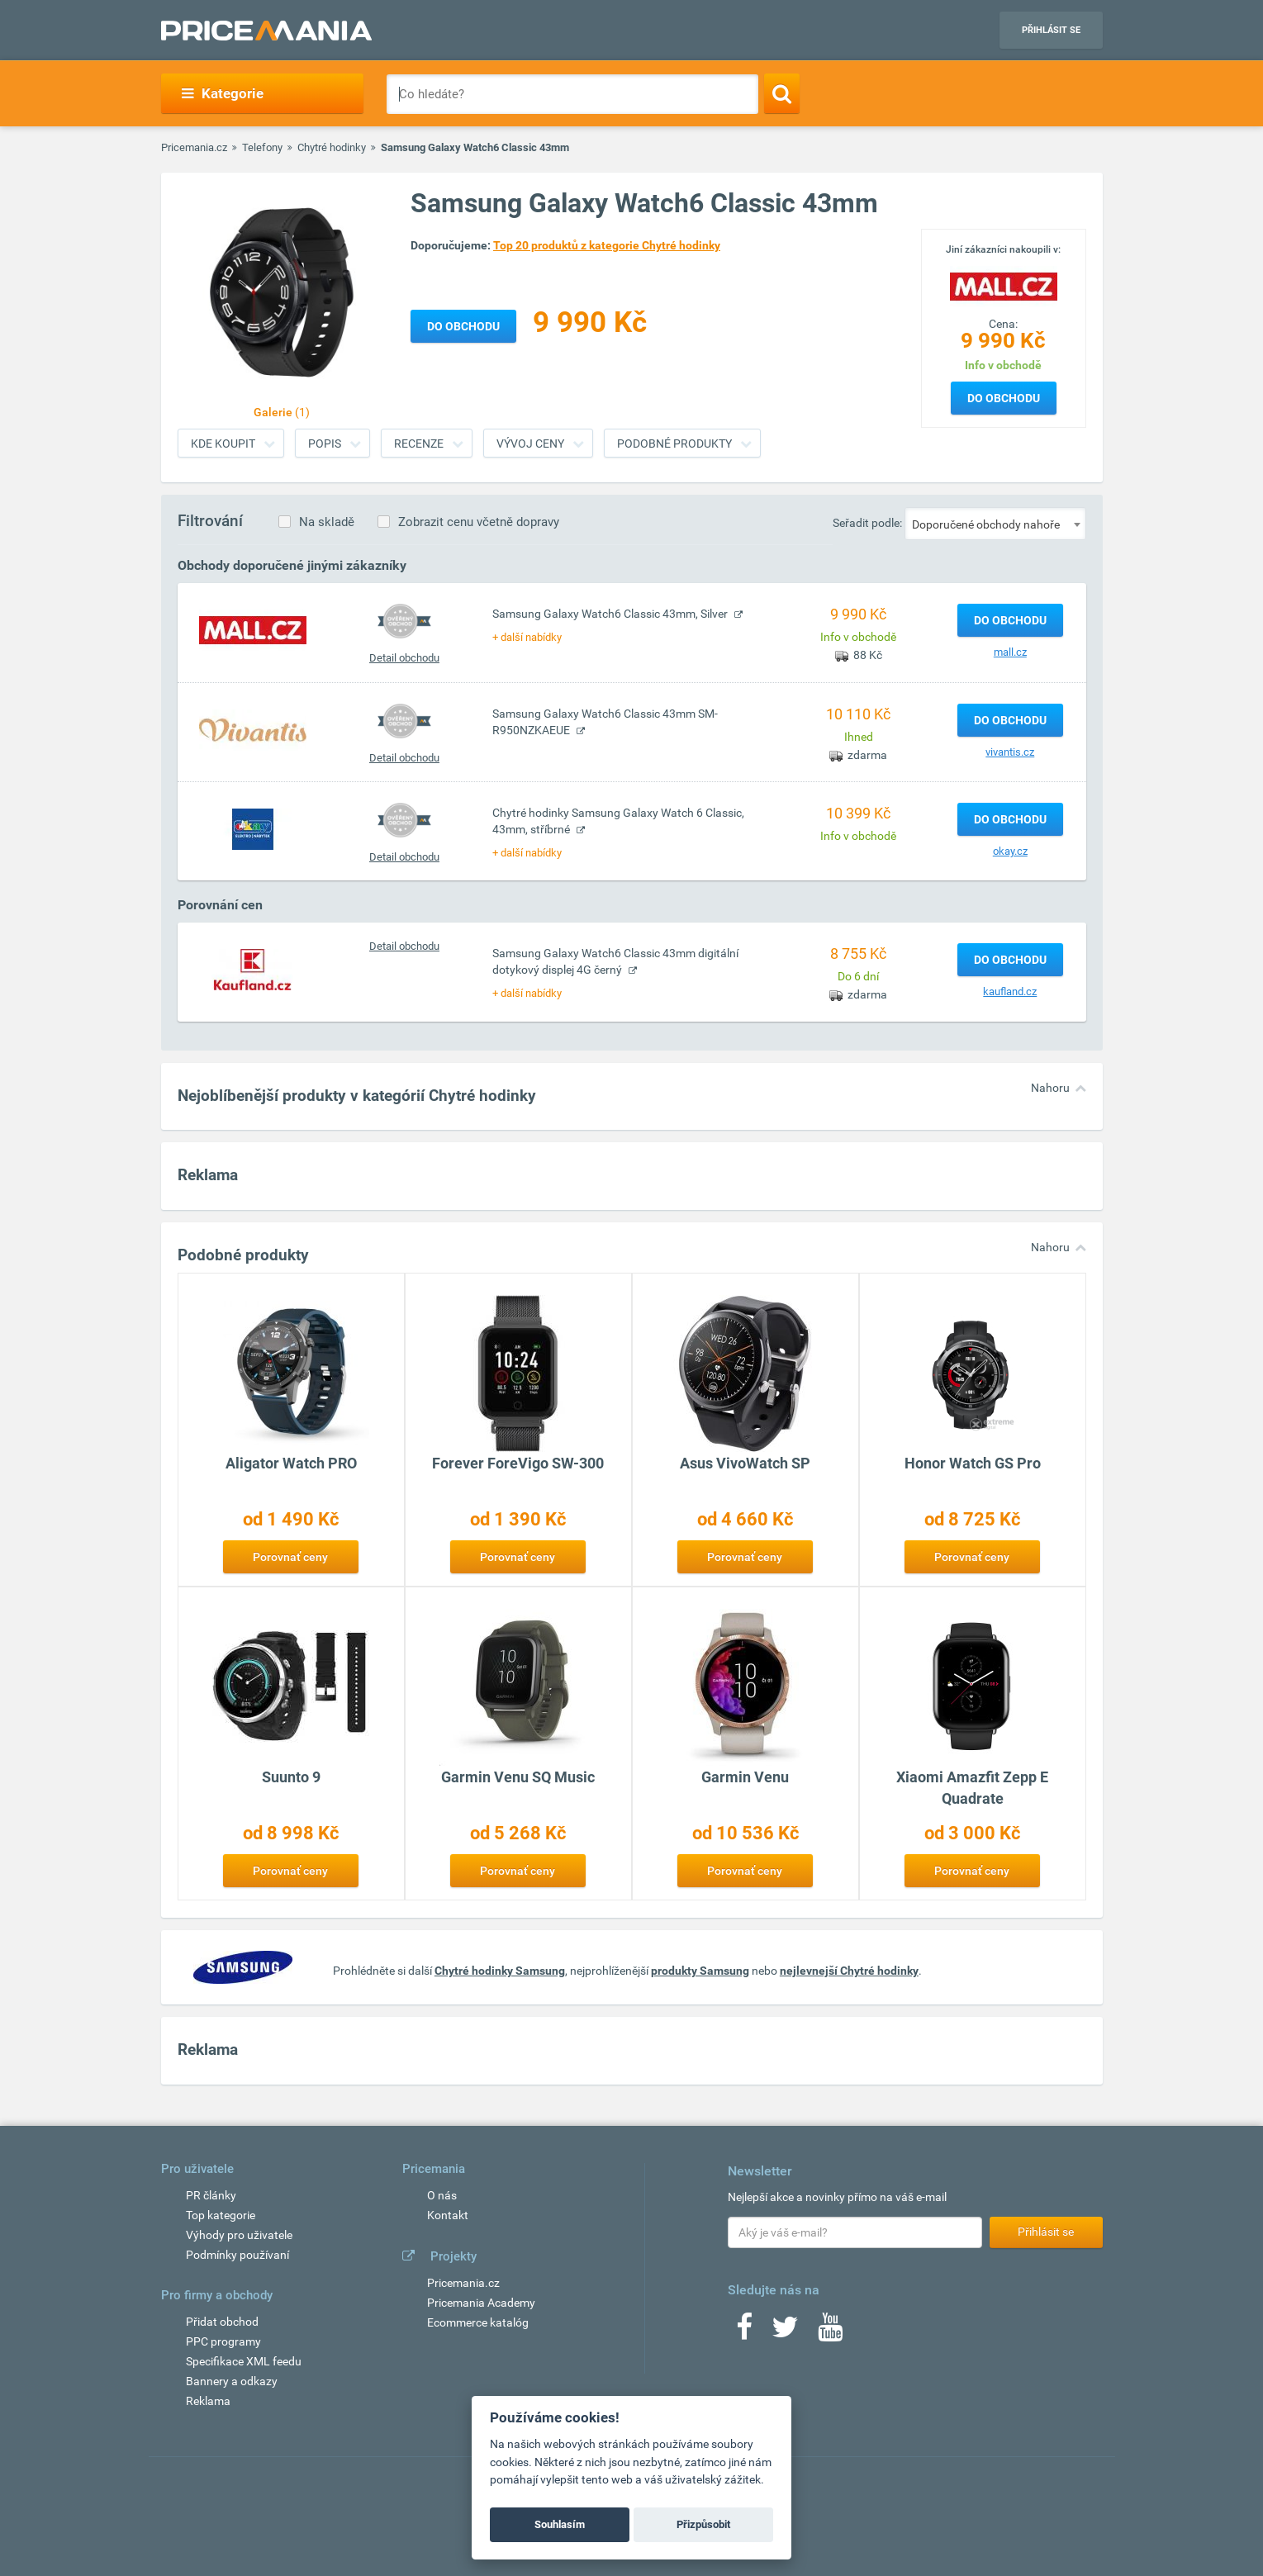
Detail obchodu (404, 658)
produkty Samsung (700, 1970)
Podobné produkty (674, 443)
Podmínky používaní (237, 2254)
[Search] (782, 93)
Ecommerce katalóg (478, 2322)
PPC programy (223, 2341)
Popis (324, 443)
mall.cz (1010, 652)
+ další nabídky (527, 637)
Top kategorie (220, 2215)
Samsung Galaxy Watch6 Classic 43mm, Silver (611, 613)
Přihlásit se (1051, 30)
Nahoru (1050, 1087)
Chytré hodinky (331, 147)
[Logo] (1003, 285)
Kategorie (223, 93)
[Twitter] (785, 2332)
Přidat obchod (222, 2321)
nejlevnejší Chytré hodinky (849, 1970)
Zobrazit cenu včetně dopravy (478, 522)
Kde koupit (223, 443)
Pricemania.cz (194, 147)
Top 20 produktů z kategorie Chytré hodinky (606, 245)
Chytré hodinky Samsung (499, 1970)
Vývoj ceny (530, 443)
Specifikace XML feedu (244, 2361)
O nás (442, 2195)
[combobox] (995, 523)
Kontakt (447, 2215)
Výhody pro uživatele (239, 2235)
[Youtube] (830, 2332)
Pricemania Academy (481, 2302)
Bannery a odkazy (232, 2381)
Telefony (262, 147)
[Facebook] (744, 2332)
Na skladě (326, 522)
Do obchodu (1003, 398)
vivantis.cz (1009, 752)
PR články (211, 2195)
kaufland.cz (1010, 991)
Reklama (208, 2401)
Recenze (419, 443)
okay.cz (1010, 851)
